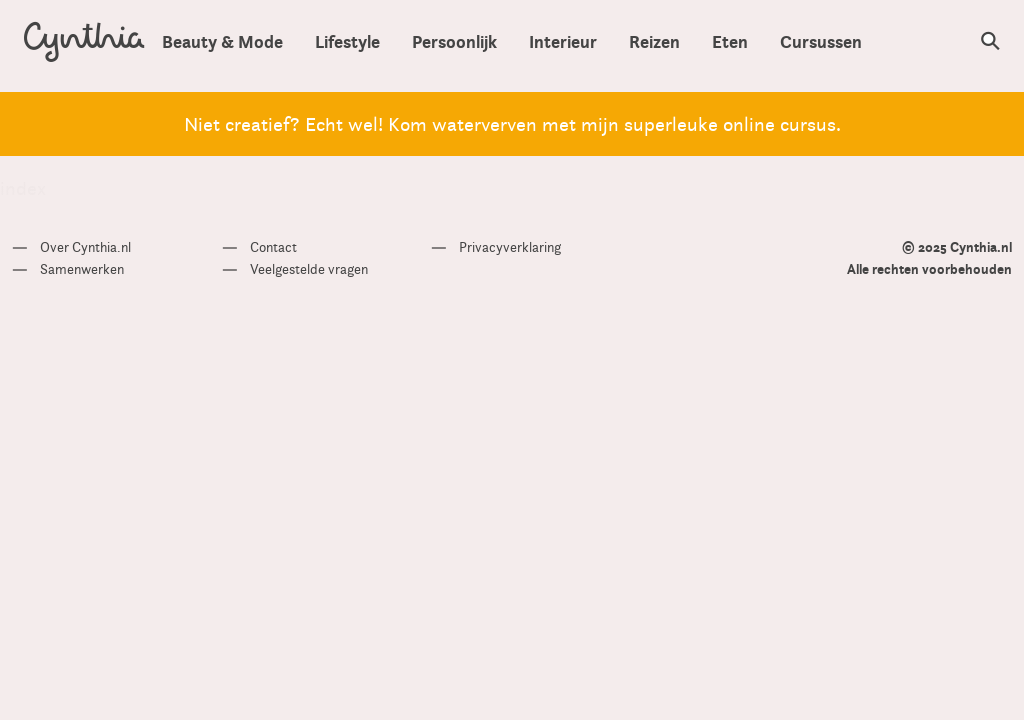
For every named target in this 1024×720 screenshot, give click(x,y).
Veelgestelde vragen (309, 269)
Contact (273, 247)
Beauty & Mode (222, 41)
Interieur (563, 41)
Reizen (654, 41)
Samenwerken (82, 269)
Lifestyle (347, 41)
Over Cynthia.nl (85, 247)
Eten (730, 41)
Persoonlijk (454, 41)
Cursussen (821, 41)
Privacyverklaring (510, 247)
